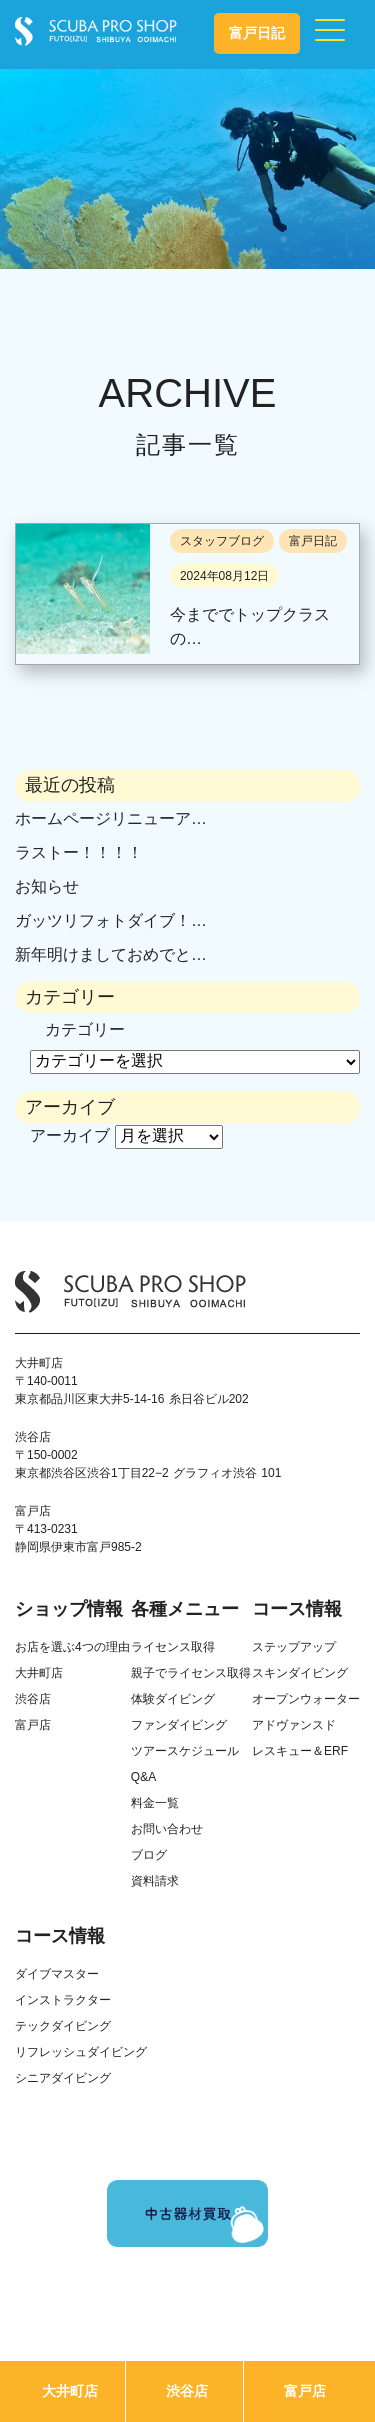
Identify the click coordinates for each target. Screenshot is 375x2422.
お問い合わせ (167, 1829)
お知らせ (47, 886)
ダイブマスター (57, 1974)
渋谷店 (187, 2391)
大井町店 (70, 2391)
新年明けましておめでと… (111, 954)
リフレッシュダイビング (81, 2052)
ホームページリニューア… (111, 818)
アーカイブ (70, 1135)
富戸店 (305, 2391)
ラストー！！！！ (79, 852)
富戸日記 (257, 33)
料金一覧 (155, 1803)
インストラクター (63, 2000)
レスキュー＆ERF (300, 1751)
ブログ (149, 1855)
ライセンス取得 (173, 1647)
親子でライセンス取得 (191, 1673)
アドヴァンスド (294, 1725)
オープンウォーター (306, 1699)
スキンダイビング (300, 1673)
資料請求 (155, 1881)
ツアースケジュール (185, 1751)
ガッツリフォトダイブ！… (111, 920)
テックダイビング (63, 2026)
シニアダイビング (63, 2078)
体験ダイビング (173, 1699)
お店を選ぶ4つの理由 (72, 1647)
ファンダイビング (179, 1725)
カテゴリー (85, 1029)
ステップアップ (294, 1647)
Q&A (143, 1777)
